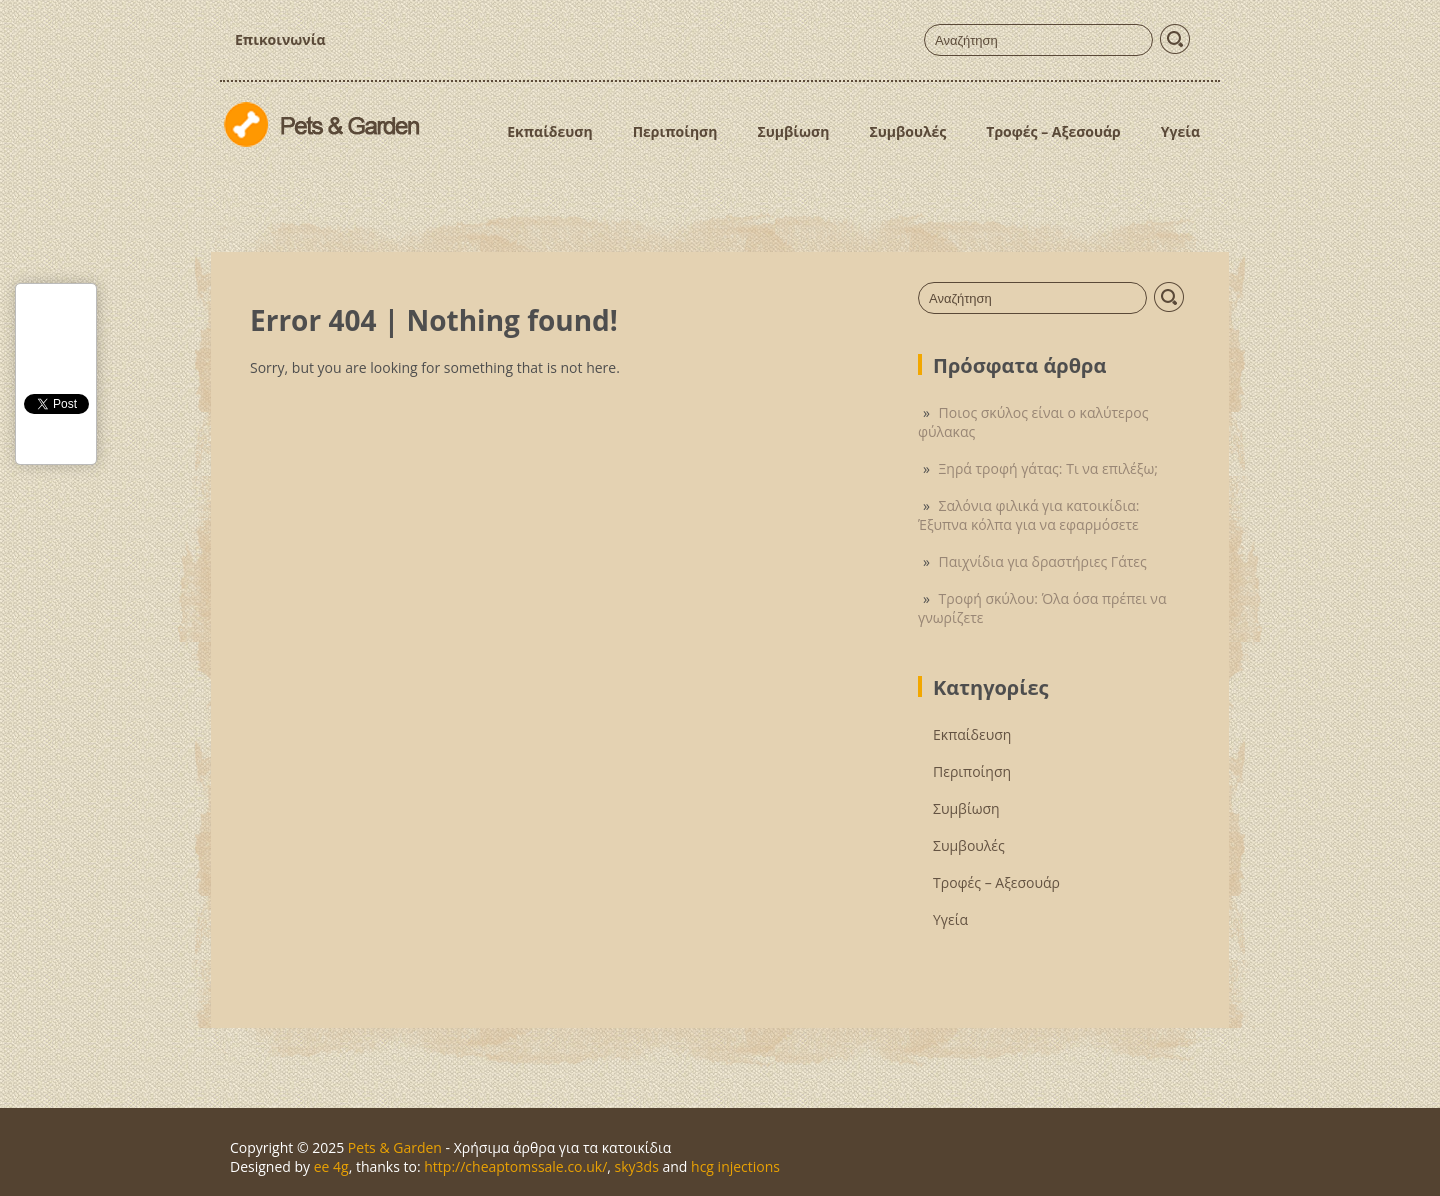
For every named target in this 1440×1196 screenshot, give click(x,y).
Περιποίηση (675, 131)
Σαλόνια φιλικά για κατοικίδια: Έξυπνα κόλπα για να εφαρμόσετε (1028, 515)
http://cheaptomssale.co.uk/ (515, 1166)
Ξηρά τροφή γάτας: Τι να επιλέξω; (1048, 468)
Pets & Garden (395, 1147)
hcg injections (735, 1166)
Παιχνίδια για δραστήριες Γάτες (1043, 561)
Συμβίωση (793, 131)
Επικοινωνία (280, 39)
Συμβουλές (907, 131)
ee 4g (331, 1166)
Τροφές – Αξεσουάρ (1053, 131)
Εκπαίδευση (549, 131)
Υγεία (1180, 131)
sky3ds (637, 1166)
